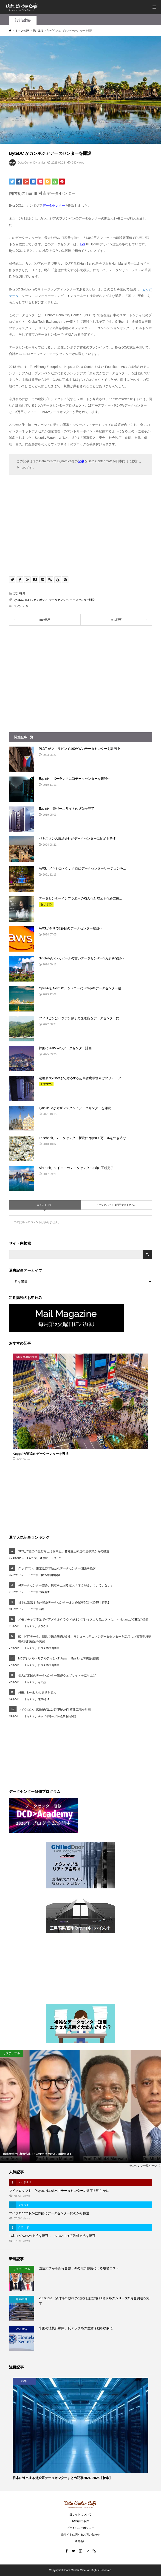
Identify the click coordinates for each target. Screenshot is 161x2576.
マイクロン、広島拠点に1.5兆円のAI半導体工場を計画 (54, 1709)
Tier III (28, 599)
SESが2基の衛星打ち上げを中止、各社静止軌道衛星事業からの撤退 (63, 1551)
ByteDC (18, 599)
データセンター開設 (82, 599)
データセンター (58, 599)
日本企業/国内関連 (50, 1575)
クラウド (43, 1626)
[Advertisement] (80, 524)
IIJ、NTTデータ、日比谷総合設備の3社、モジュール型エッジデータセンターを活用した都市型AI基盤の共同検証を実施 (84, 1639)
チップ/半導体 (46, 1716)
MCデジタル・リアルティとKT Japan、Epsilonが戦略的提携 (58, 1658)
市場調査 (45, 1592)
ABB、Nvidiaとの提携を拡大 (37, 1692)
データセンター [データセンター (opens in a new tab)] (53, 205)
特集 (42, 1609)
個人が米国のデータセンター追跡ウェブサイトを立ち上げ (57, 1675)
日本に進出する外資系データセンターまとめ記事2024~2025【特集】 (64, 1602)
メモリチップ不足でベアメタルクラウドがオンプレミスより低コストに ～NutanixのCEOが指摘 (83, 1619)
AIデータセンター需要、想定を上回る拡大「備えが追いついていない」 (65, 1585)
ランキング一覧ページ (143, 2165)
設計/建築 (23, 20)
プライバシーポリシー (80, 2527)
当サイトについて (80, 2514)
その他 (42, 1682)
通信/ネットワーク (50, 1558)
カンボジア (41, 599)
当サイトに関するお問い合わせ (80, 2534)
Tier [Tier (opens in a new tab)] (82, 244)
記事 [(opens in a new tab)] (81, 461)
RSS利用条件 (80, 2521)
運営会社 (80, 2541)
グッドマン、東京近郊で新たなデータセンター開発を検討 (57, 1568)
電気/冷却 (43, 1699)
